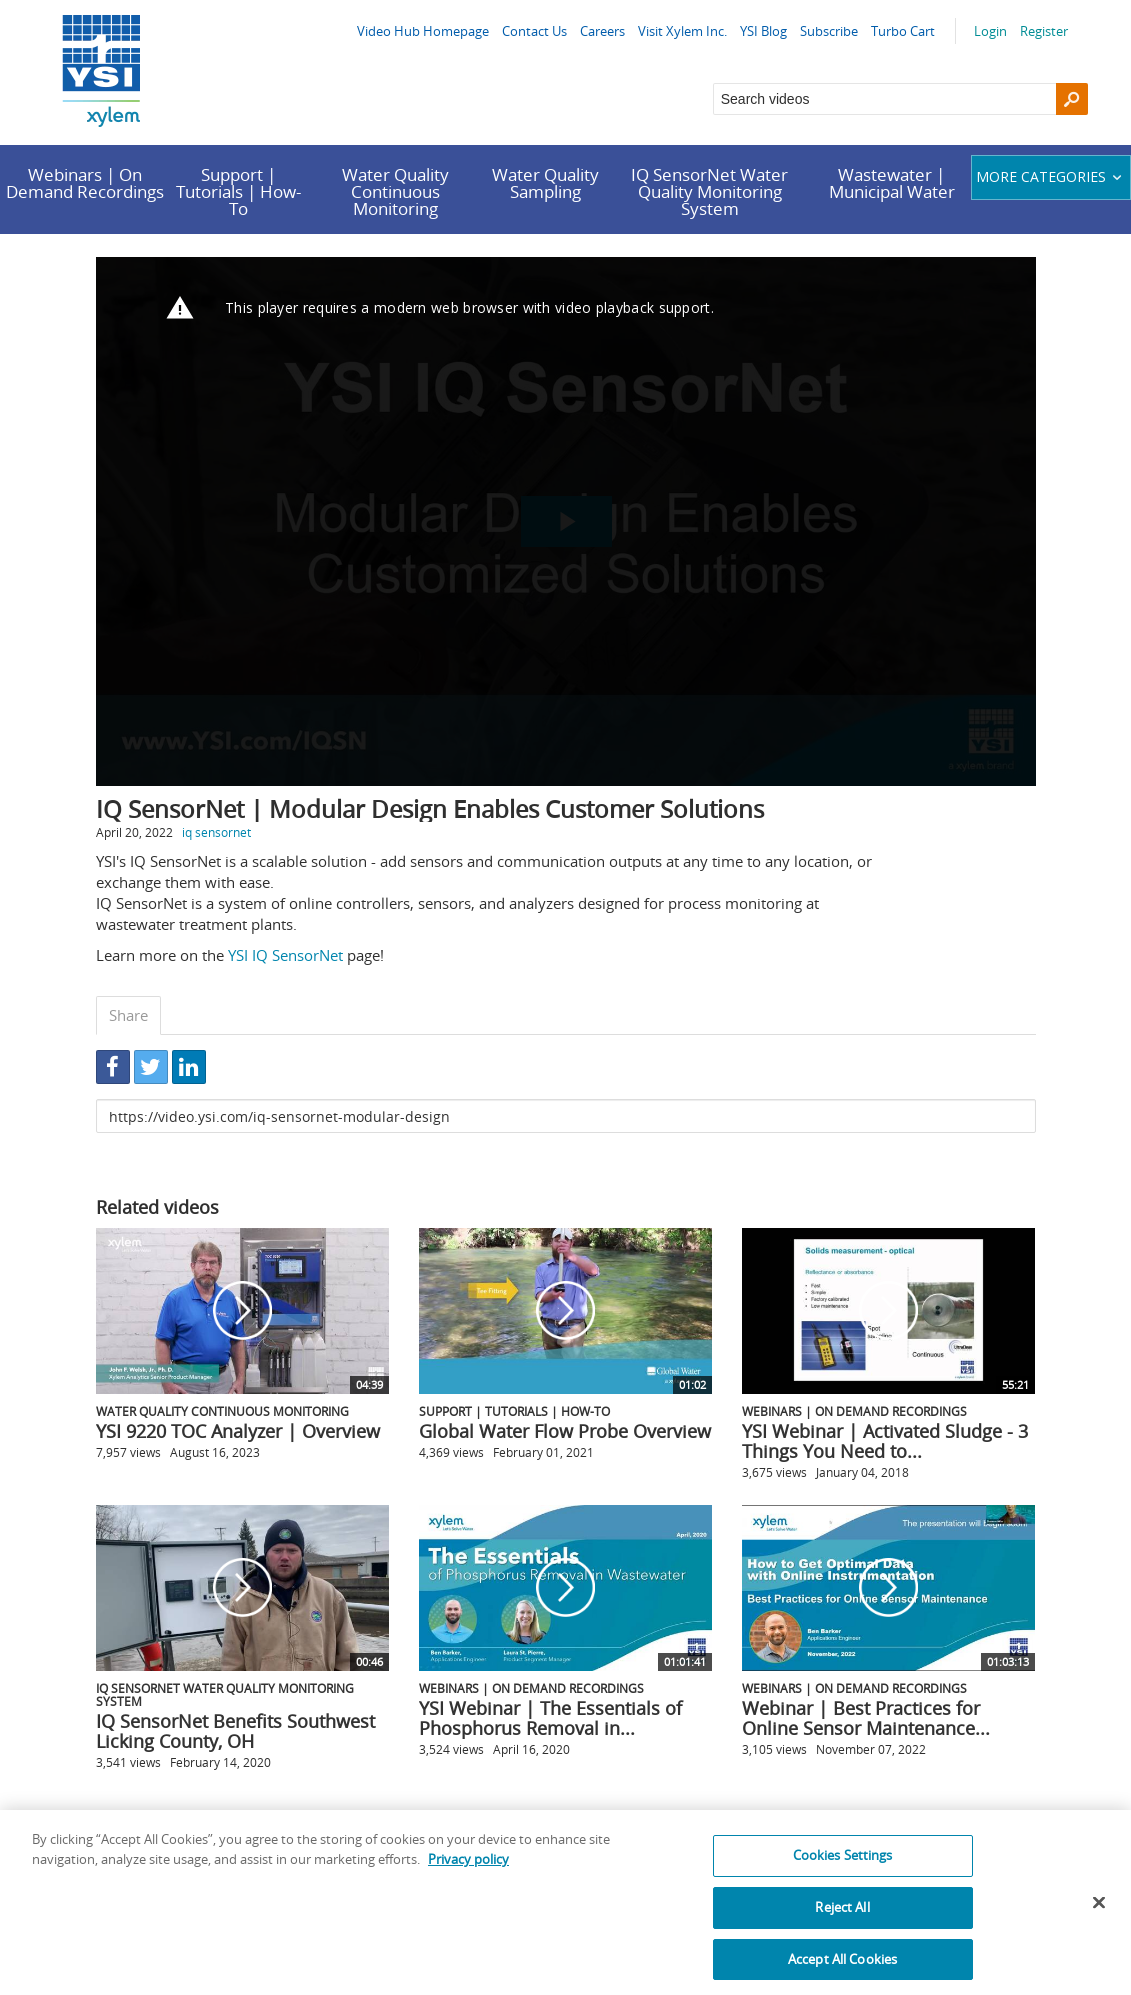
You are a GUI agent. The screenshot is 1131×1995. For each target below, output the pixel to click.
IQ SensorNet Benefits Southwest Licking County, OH (235, 1731)
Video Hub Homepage (423, 31)
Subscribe (829, 31)
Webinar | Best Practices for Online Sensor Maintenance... (866, 1718)
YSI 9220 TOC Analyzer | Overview (238, 1431)
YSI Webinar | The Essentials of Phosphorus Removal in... (550, 1718)
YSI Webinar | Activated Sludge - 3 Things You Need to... (885, 1441)
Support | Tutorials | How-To (238, 191)
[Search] (1072, 99)
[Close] (1099, 1913)
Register (1044, 31)
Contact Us (534, 31)
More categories (1051, 176)
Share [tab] (128, 1015)
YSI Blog (763, 31)
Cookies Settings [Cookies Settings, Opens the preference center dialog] (843, 1866)
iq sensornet (216, 832)
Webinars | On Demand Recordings (85, 183)
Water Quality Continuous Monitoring (395, 191)
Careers (602, 31)
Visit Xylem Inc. (682, 31)
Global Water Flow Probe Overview (565, 1431)
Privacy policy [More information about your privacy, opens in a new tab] (468, 1869)
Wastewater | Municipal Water (892, 183)
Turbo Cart (903, 31)
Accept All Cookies (842, 1969)
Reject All (842, 1917)
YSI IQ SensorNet (285, 955)
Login (990, 31)
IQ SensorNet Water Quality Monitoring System (709, 191)
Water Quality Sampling (545, 183)
